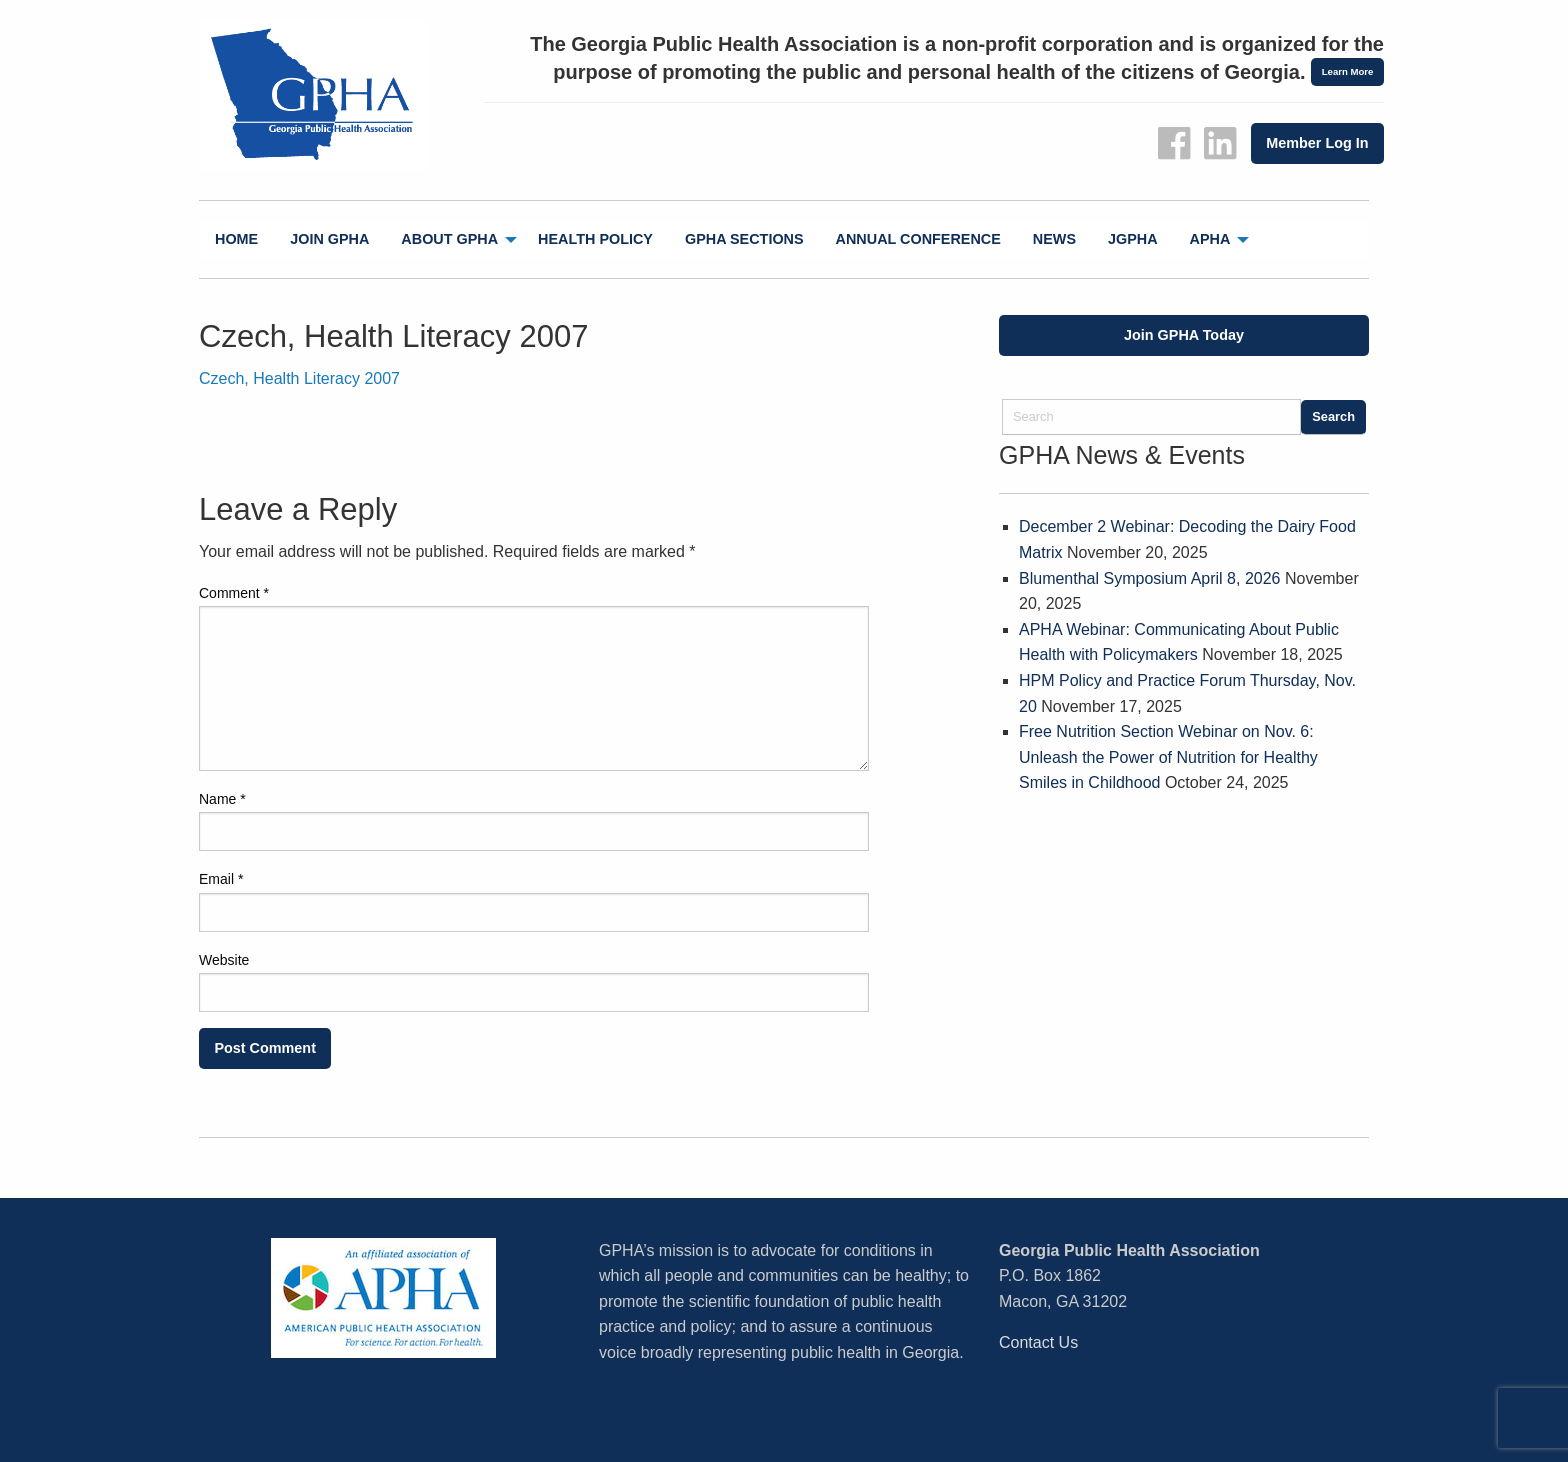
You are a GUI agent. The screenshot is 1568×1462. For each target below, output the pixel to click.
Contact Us (1038, 1342)
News (1054, 239)
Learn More (1348, 71)
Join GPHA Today (1184, 335)
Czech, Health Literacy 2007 (299, 378)
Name (222, 799)
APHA (1210, 239)
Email (221, 879)
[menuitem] (236, 239)
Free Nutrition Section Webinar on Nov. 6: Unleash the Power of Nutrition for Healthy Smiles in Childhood (1168, 757)
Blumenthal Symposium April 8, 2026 (1149, 578)
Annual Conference (918, 239)
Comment (234, 593)
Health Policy (595, 239)
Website (224, 960)
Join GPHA (329, 239)
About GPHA (449, 239)
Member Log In (1317, 143)
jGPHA (1133, 239)
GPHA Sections (744, 239)
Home (236, 239)
